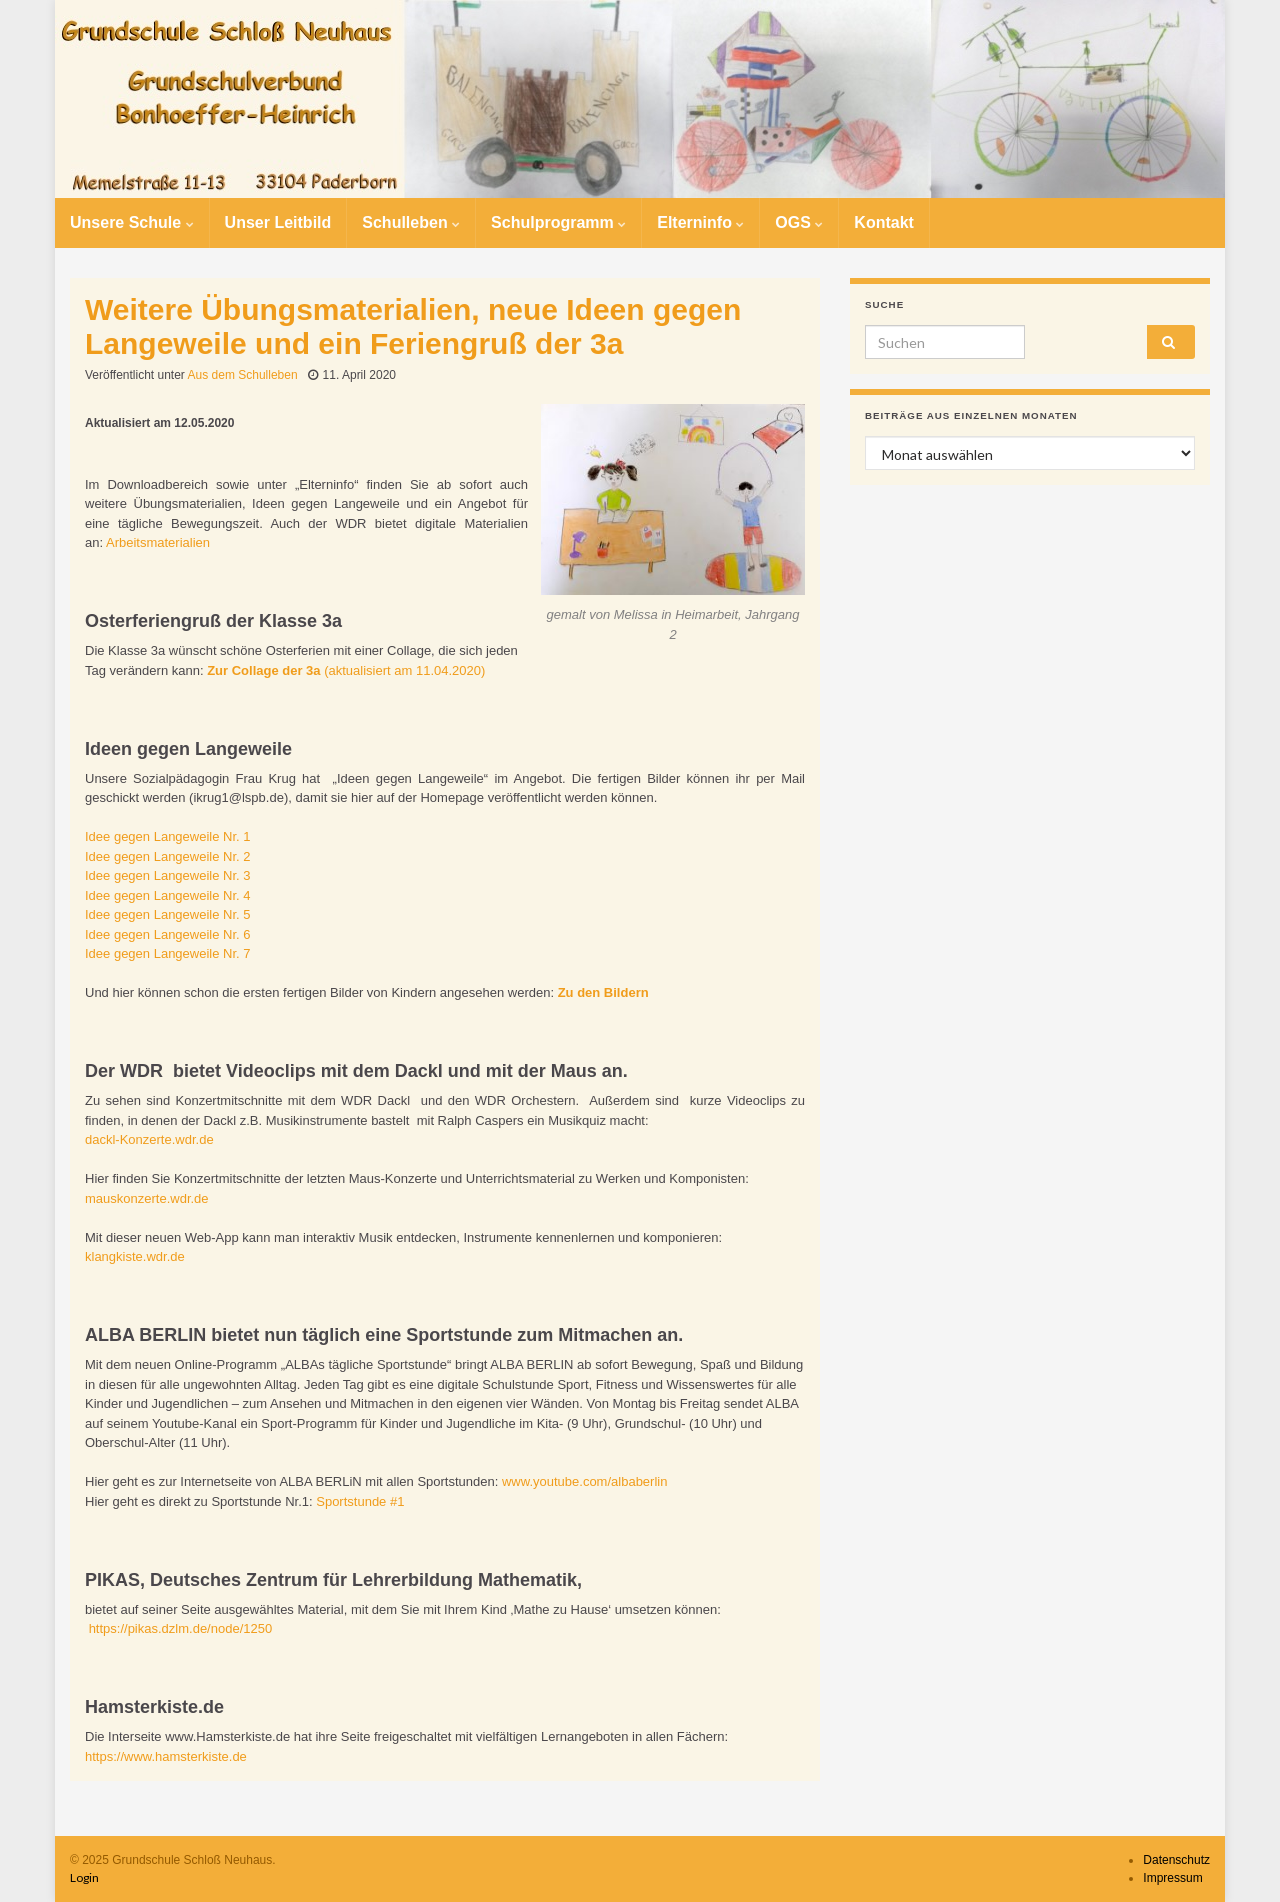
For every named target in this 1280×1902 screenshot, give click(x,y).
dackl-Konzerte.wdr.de (149, 1139)
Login (84, 1877)
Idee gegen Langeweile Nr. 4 (168, 895)
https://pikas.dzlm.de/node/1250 (181, 1628)
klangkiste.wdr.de (135, 1256)
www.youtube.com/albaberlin (584, 1481)
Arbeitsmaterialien (158, 542)
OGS (799, 222)
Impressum (1172, 1878)
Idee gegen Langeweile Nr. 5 (168, 914)
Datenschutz (1176, 1860)
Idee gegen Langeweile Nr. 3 (168, 875)
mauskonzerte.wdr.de (147, 1198)
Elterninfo (700, 222)
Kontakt (884, 222)
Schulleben (411, 222)
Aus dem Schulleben (243, 375)
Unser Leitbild (278, 222)
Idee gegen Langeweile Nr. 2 (168, 856)
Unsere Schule (132, 222)
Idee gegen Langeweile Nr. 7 (168, 953)
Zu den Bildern (605, 992)
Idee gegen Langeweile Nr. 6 (168, 934)
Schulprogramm (558, 222)
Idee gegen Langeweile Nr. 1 (168, 836)
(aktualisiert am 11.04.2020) (346, 670)
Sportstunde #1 (360, 1501)
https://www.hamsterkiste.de (166, 1756)
